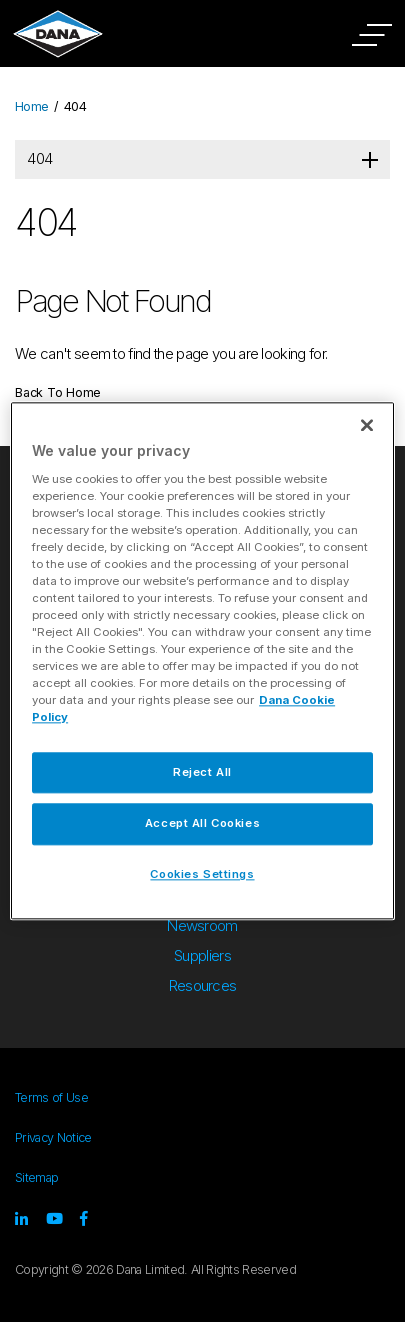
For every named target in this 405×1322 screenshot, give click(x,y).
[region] (202, 660)
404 (39, 158)
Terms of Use (51, 1097)
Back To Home (58, 392)
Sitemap (36, 1177)
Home (31, 106)
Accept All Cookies (202, 824)
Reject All (202, 772)
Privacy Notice (53, 1137)
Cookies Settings (202, 875)
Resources (203, 985)
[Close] (367, 425)
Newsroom (202, 925)
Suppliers (202, 955)
